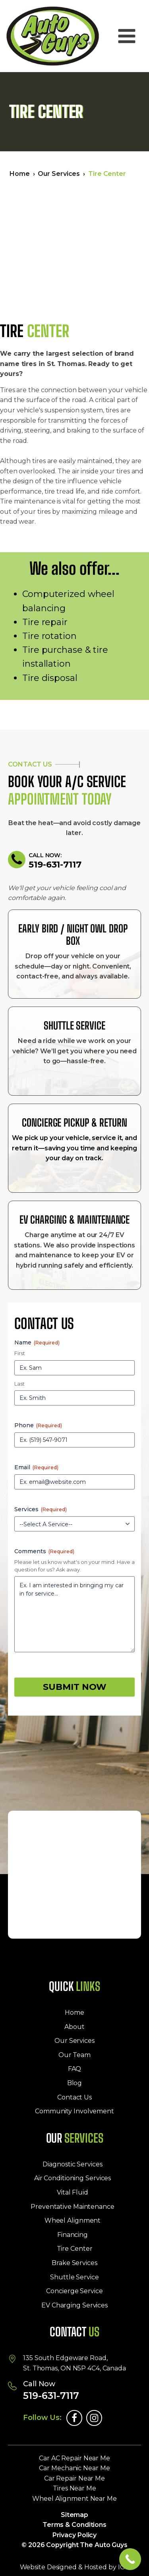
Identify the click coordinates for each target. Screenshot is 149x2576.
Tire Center (75, 2248)
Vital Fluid (72, 2192)
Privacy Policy (74, 2535)
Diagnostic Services (72, 2164)
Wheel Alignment (73, 2220)
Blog (74, 2083)
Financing (72, 2235)
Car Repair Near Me (74, 2478)
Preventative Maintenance (72, 2206)
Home (20, 173)
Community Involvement (74, 2111)
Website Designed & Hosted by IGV (75, 2567)
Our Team (74, 2055)
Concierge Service (74, 2291)
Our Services (59, 173)
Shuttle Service (74, 2277)
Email (36, 1467)
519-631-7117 (55, 865)
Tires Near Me (74, 2488)
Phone (38, 1425)
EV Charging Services (74, 2305)
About (74, 2027)
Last (19, 1383)
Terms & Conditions (74, 2524)
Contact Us (74, 2097)
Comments (44, 1551)
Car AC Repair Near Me (74, 2458)
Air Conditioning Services (72, 2178)
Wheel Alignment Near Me (74, 2498)
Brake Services (74, 2263)
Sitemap (74, 2515)
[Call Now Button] (130, 2559)
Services (40, 1509)
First (19, 1353)
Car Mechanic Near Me (74, 2468)
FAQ (74, 2069)
